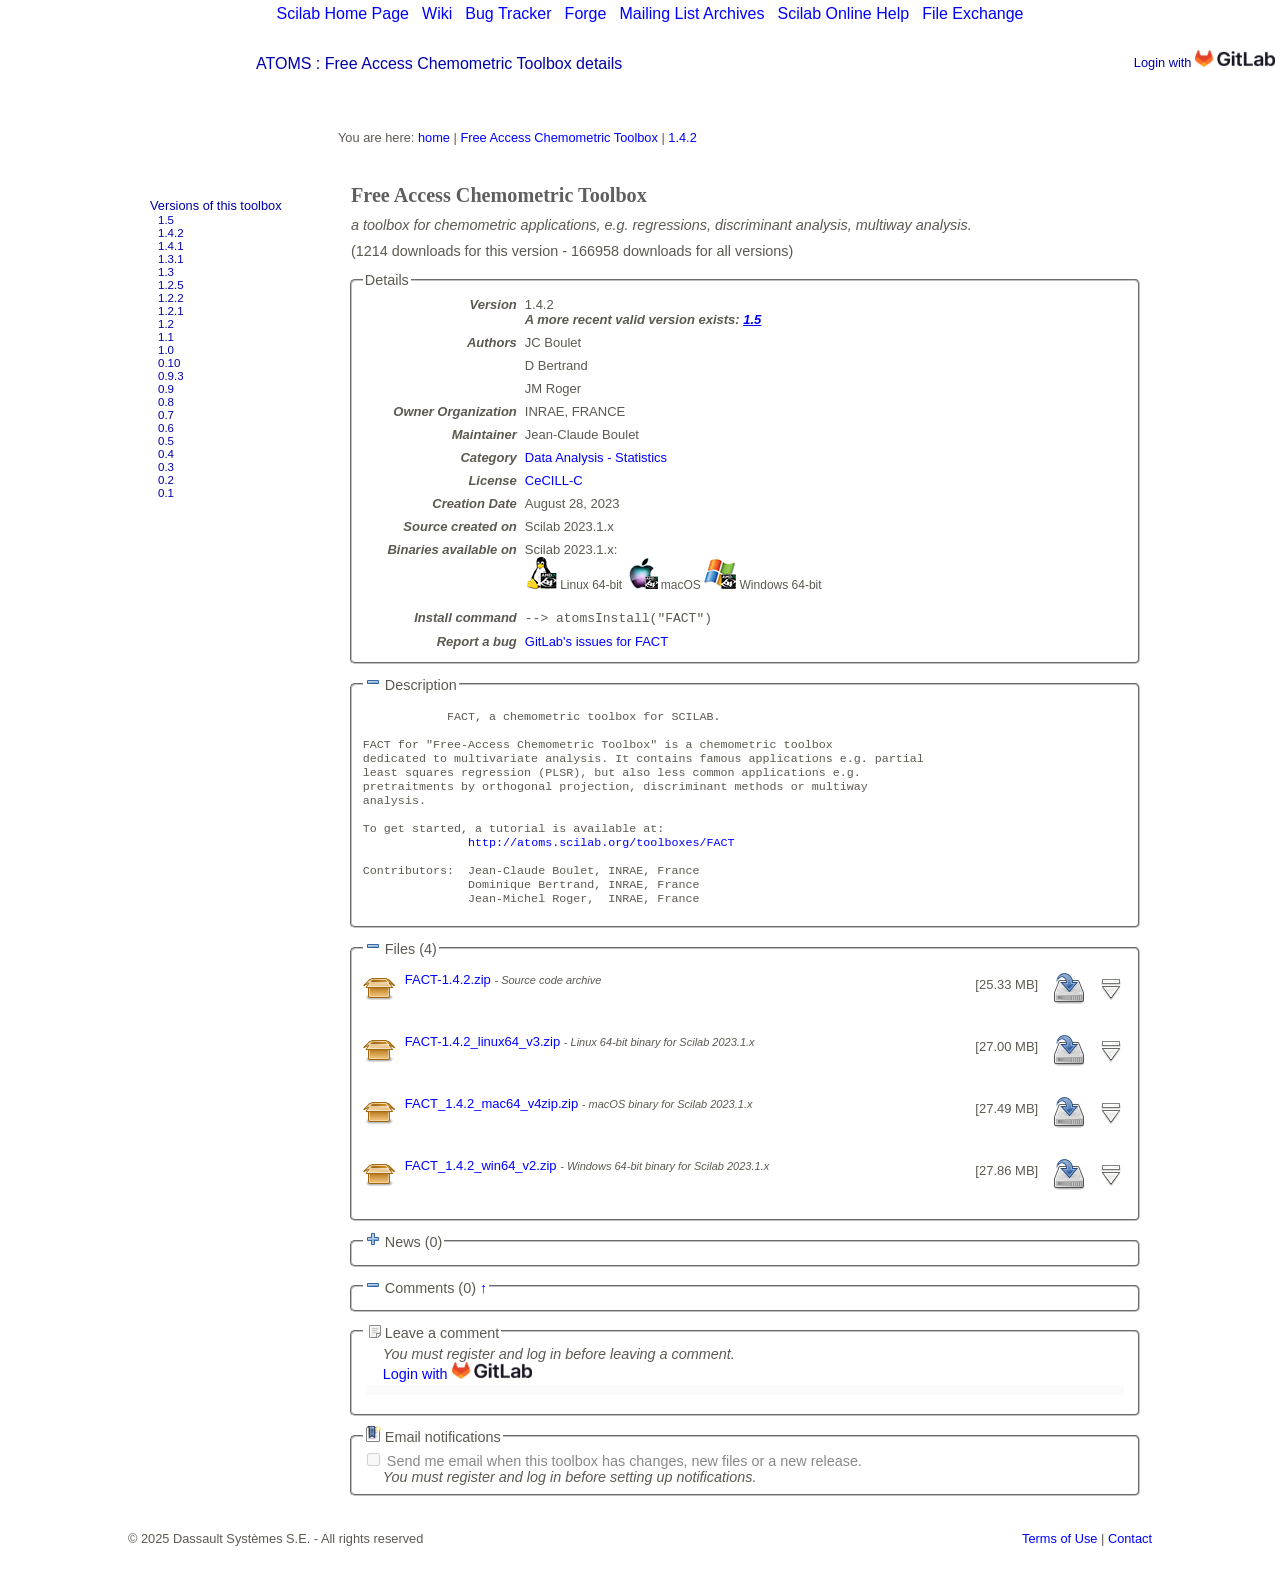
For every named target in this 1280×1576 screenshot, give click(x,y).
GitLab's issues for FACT (596, 643)
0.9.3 (171, 376)
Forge (586, 13)
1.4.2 (171, 233)
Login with (1204, 62)
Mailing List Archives (691, 13)
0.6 (166, 428)
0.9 (166, 389)
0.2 (166, 480)
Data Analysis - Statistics (596, 457)
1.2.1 (171, 311)
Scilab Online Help (843, 13)
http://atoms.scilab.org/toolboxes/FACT (601, 864)
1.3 (166, 272)
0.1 (166, 493)
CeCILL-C (554, 480)
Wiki (437, 13)
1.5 (166, 220)
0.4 (166, 454)
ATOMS (283, 63)
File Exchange (972, 13)
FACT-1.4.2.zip (450, 1009)
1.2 (166, 324)
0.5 (166, 441)
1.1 (166, 337)
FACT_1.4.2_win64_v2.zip (482, 1195)
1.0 (166, 350)
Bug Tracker (508, 13)
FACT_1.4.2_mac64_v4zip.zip (493, 1133)
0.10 (169, 363)
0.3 (166, 467)
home (434, 137)
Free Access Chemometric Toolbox (558, 137)
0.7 (166, 415)
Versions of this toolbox (216, 205)
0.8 (166, 402)
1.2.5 (171, 285)
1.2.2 (171, 298)
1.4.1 (171, 246)
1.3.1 (171, 259)
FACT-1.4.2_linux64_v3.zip (484, 1071)
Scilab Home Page (342, 13)
